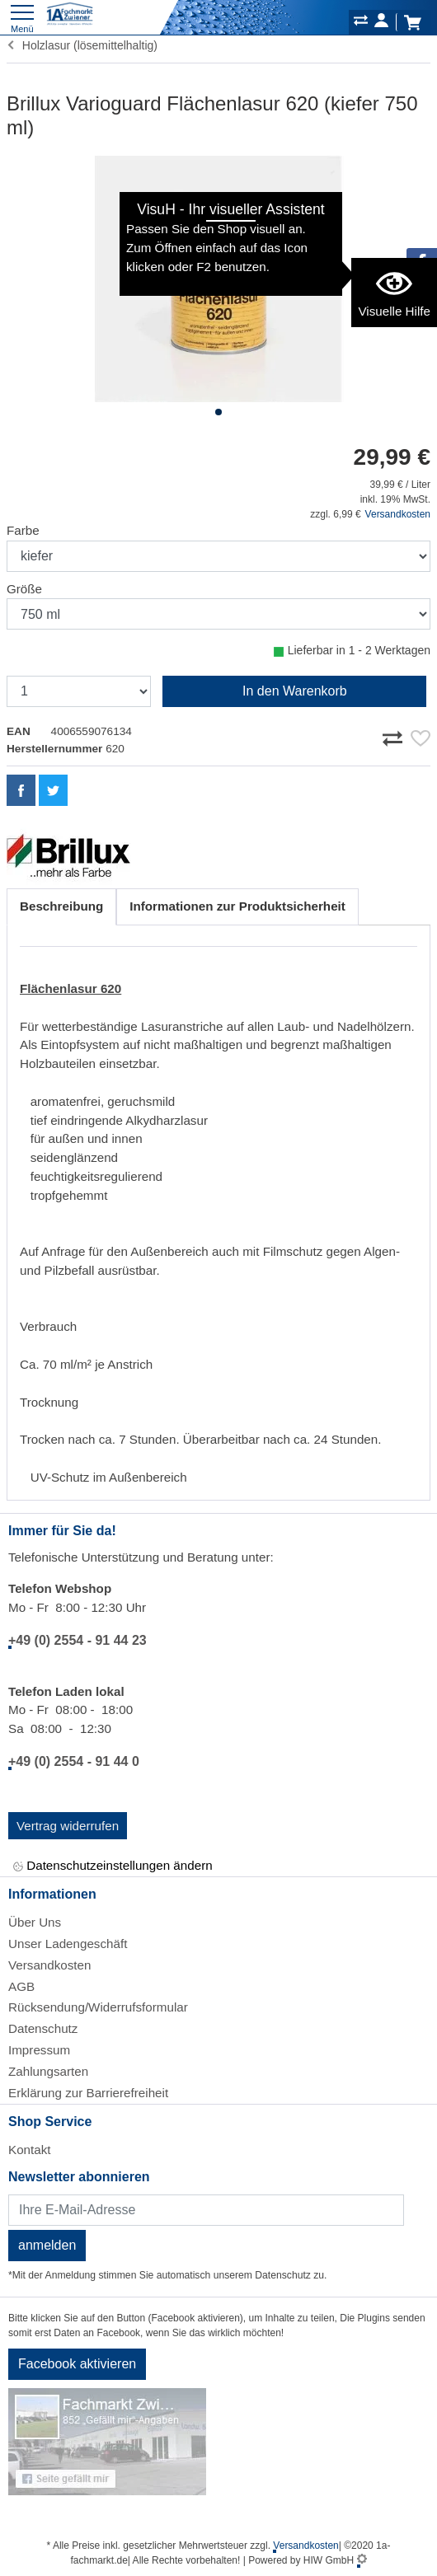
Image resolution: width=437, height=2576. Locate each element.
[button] (218, 412)
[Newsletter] (206, 2210)
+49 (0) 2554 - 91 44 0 (73, 1761)
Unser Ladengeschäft (67, 1944)
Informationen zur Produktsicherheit (237, 906)
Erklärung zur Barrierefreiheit (88, 2093)
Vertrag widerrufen (67, 1826)
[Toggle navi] (22, 17)
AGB (21, 1986)
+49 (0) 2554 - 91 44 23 (77, 1640)
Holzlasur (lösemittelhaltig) (82, 45)
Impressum (39, 2050)
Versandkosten (397, 514)
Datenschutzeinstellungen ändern (113, 1866)
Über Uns (34, 1922)
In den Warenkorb (294, 691)
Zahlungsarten (48, 2071)
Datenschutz (43, 2028)
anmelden (47, 2245)
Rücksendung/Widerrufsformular (98, 2007)
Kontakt (29, 2150)
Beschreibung (61, 906)
